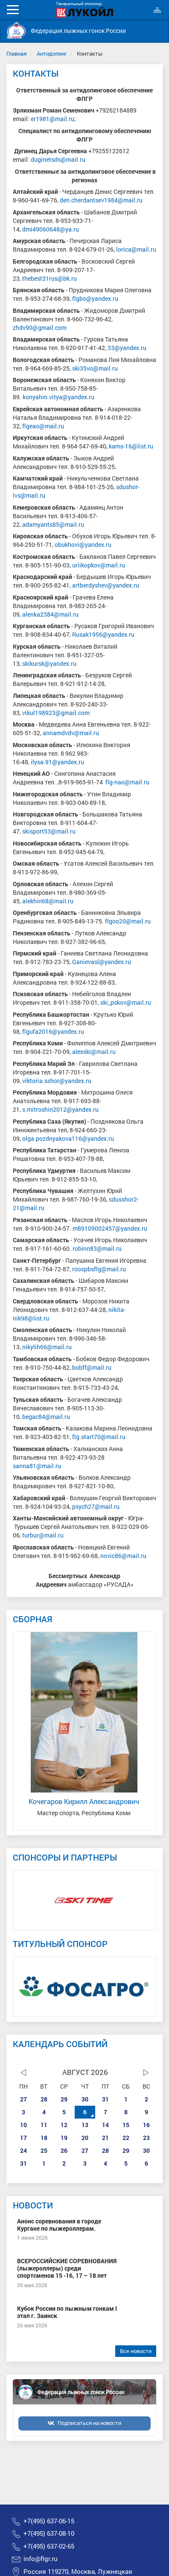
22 (125, 2138)
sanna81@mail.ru (37, 1466)
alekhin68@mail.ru (47, 901)
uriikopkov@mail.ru (98, 565)
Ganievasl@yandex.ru (101, 962)
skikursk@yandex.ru (50, 663)
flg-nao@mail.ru (128, 782)
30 (85, 2099)
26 (64, 2150)
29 (64, 2099)
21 (105, 2138)
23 (146, 2138)
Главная (16, 53)
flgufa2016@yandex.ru (53, 1031)
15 (125, 2125)
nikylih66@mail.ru (47, 1347)
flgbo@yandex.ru (95, 298)
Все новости (136, 2351)
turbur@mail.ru (43, 1535)
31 (105, 2099)
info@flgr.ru (40, 2558)
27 (23, 2099)
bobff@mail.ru (91, 1367)
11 (44, 2125)
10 (23, 2125)
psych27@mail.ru (96, 1506)
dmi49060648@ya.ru (50, 229)
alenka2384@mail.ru (50, 614)
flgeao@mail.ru (43, 426)
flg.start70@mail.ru (98, 1437)
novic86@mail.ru (123, 1556)
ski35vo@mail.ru (95, 368)
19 (64, 2138)
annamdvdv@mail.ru (71, 733)
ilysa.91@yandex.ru (57, 762)
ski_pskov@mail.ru (125, 1002)
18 (44, 2138)
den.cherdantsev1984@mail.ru (101, 200)
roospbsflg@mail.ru (100, 1269)
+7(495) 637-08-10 (48, 2533)
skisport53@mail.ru (49, 831)
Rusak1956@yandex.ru (103, 634)
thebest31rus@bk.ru (49, 278)
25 (44, 2150)
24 (23, 2150)
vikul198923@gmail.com (56, 713)
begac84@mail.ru (46, 1417)
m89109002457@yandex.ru (111, 1228)
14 (105, 2125)
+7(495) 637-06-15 (48, 2521)
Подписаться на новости (89, 2422)
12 (64, 2125)
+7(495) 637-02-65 (48, 2546)
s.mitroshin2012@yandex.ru (61, 1109)
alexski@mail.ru (94, 1052)
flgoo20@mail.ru (128, 921)
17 (23, 2138)
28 (44, 2099)
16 (146, 2125)
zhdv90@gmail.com (40, 327)
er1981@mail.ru (51, 119)
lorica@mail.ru (136, 249)
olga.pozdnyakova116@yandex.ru (68, 1138)
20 (85, 2138)
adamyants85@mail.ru (53, 524)
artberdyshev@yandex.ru (106, 585)
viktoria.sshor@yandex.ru (56, 1081)
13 (85, 2125)
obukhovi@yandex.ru (83, 544)
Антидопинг (52, 53)
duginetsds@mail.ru (58, 159)
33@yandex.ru (127, 348)
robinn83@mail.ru (97, 1248)
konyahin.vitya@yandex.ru (58, 397)
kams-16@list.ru (131, 446)
